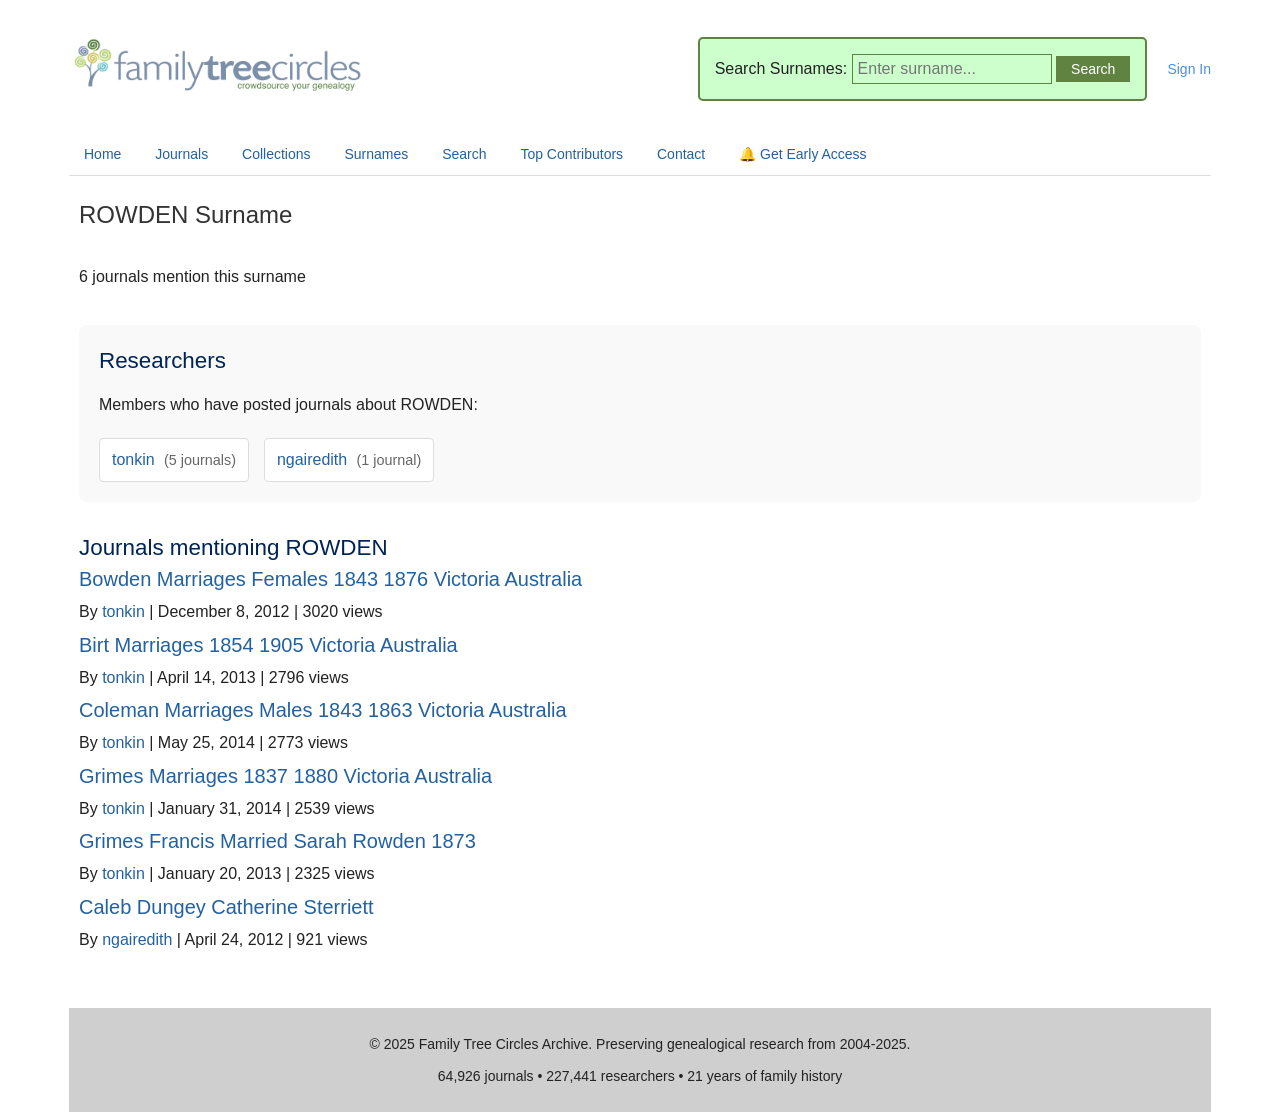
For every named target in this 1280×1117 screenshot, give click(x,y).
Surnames (376, 154)
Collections (276, 154)
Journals (181, 154)
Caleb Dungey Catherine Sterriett (226, 907)
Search (464, 154)
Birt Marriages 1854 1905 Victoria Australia (268, 645)
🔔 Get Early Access (802, 154)
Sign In (1189, 69)
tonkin (174, 459)
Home (102, 154)
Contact (681, 154)
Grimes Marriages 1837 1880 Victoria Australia (285, 776)
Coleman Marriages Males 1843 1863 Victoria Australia (323, 710)
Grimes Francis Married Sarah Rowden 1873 (277, 841)
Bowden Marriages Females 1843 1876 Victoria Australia (330, 579)
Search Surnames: (781, 68)
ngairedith (349, 459)
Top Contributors (571, 154)
